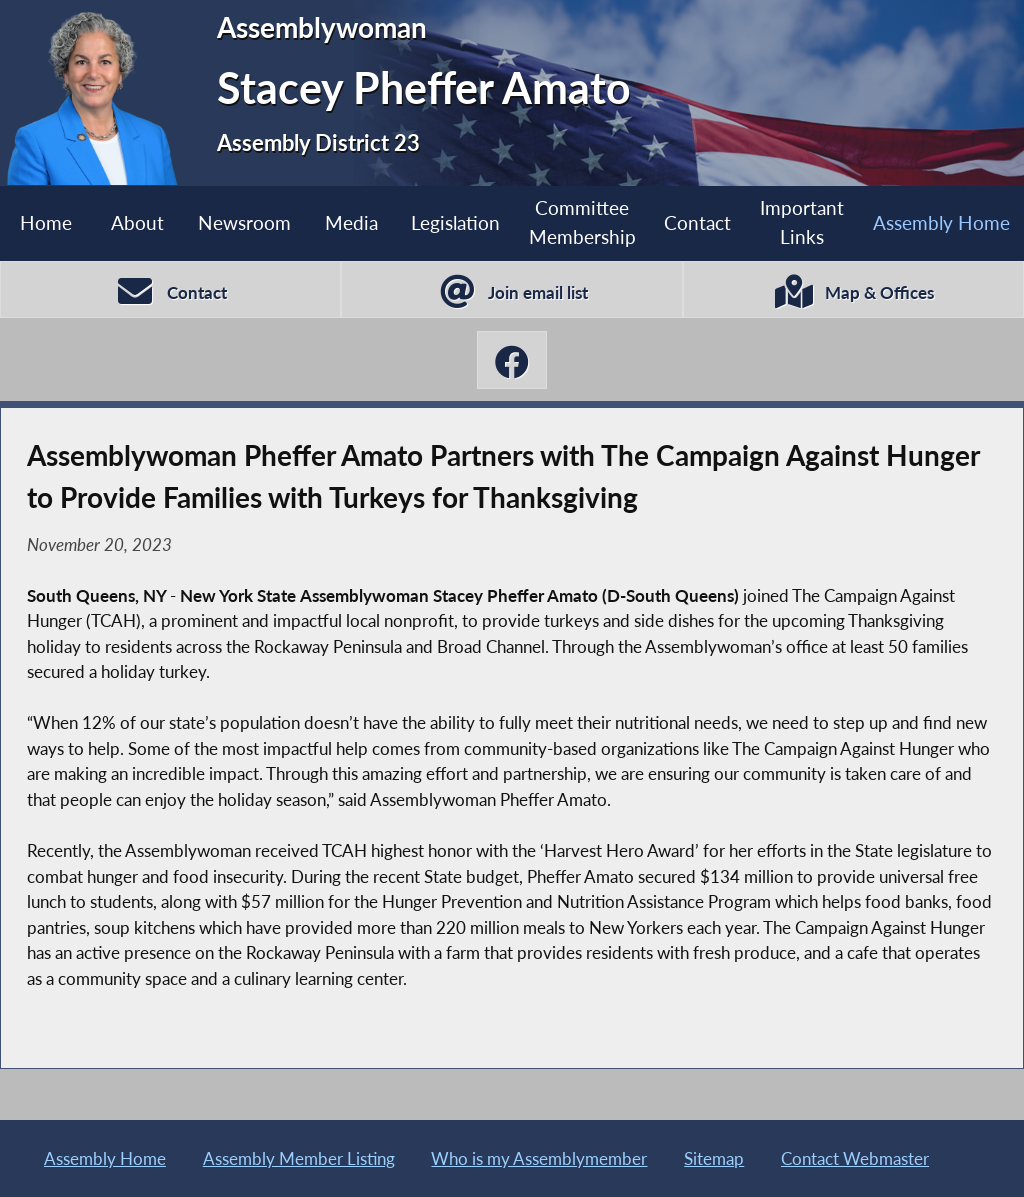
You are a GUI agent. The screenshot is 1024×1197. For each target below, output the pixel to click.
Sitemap (714, 1158)
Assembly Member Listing (299, 1158)
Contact (697, 222)
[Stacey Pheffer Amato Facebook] (512, 360)
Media (351, 222)
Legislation (455, 222)
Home (46, 222)
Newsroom (244, 222)
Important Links (802, 222)
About (137, 222)
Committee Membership (582, 222)
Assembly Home (941, 222)
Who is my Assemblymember (539, 1158)
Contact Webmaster (855, 1158)
